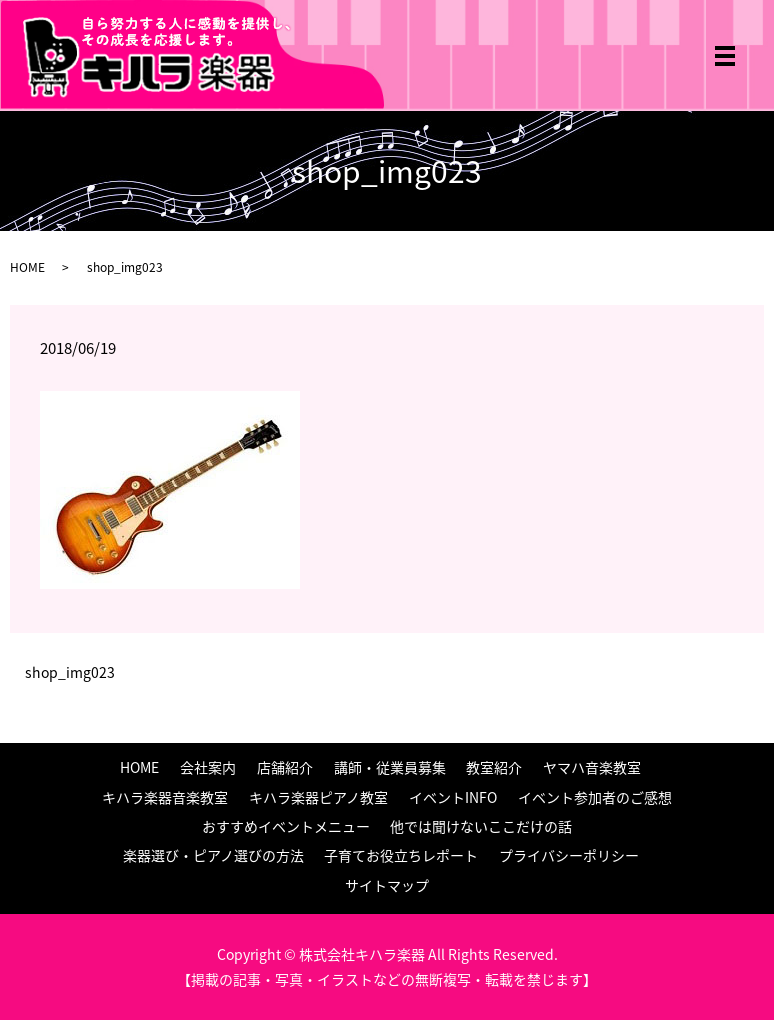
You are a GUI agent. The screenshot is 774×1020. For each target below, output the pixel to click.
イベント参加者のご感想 (595, 797)
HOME (27, 267)
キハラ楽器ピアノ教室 (318, 797)
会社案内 (208, 767)
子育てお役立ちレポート (401, 855)
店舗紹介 (285, 767)
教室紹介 (494, 767)
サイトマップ (387, 885)
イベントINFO (453, 797)
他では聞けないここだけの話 (481, 826)
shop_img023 (70, 672)
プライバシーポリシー (569, 855)
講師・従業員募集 (390, 767)
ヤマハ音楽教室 (592, 767)
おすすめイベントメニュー (286, 826)
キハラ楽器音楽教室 (165, 797)
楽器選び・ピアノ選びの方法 (213, 855)
